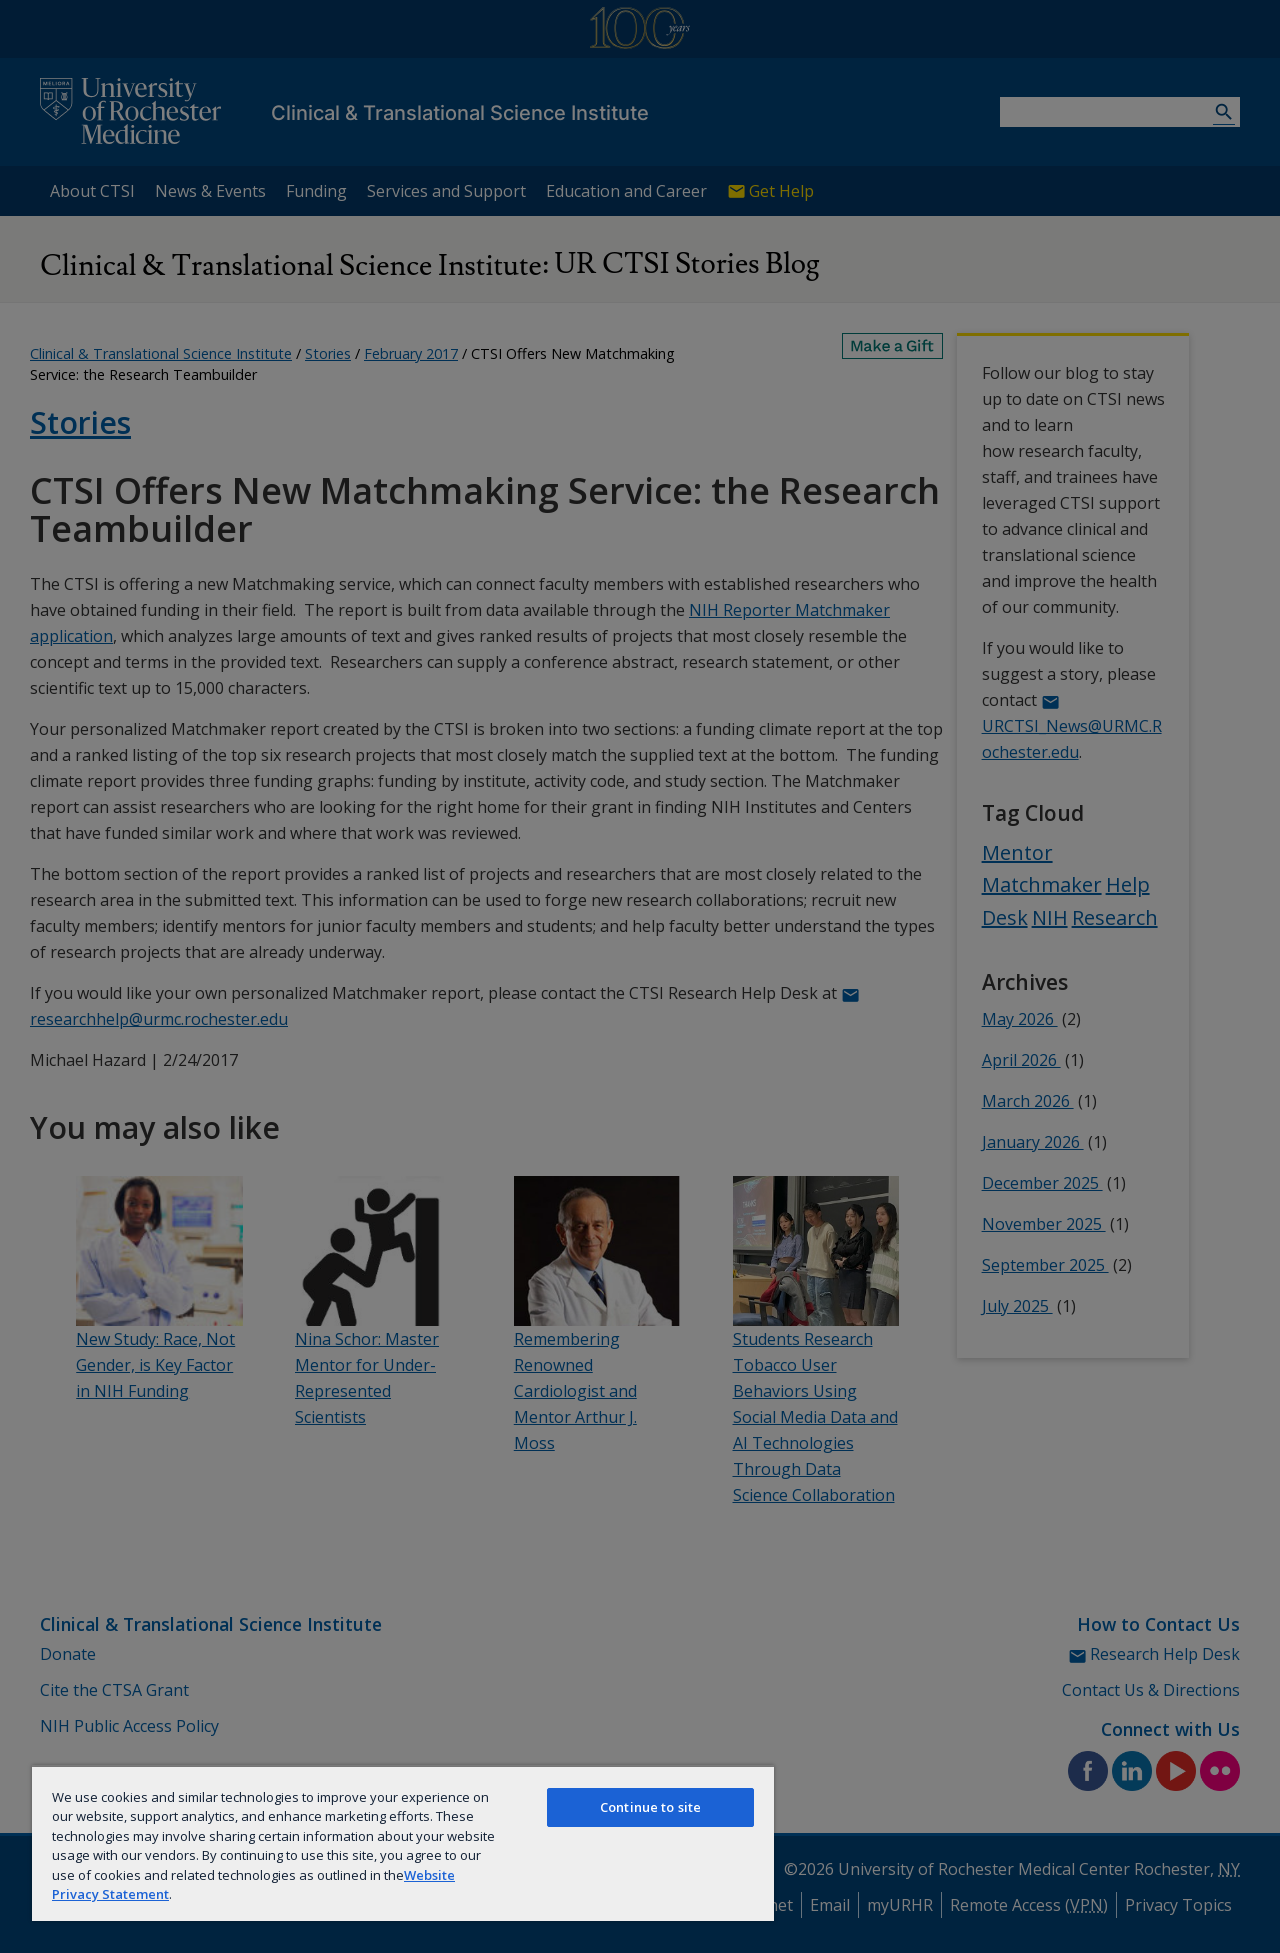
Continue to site (650, 1807)
